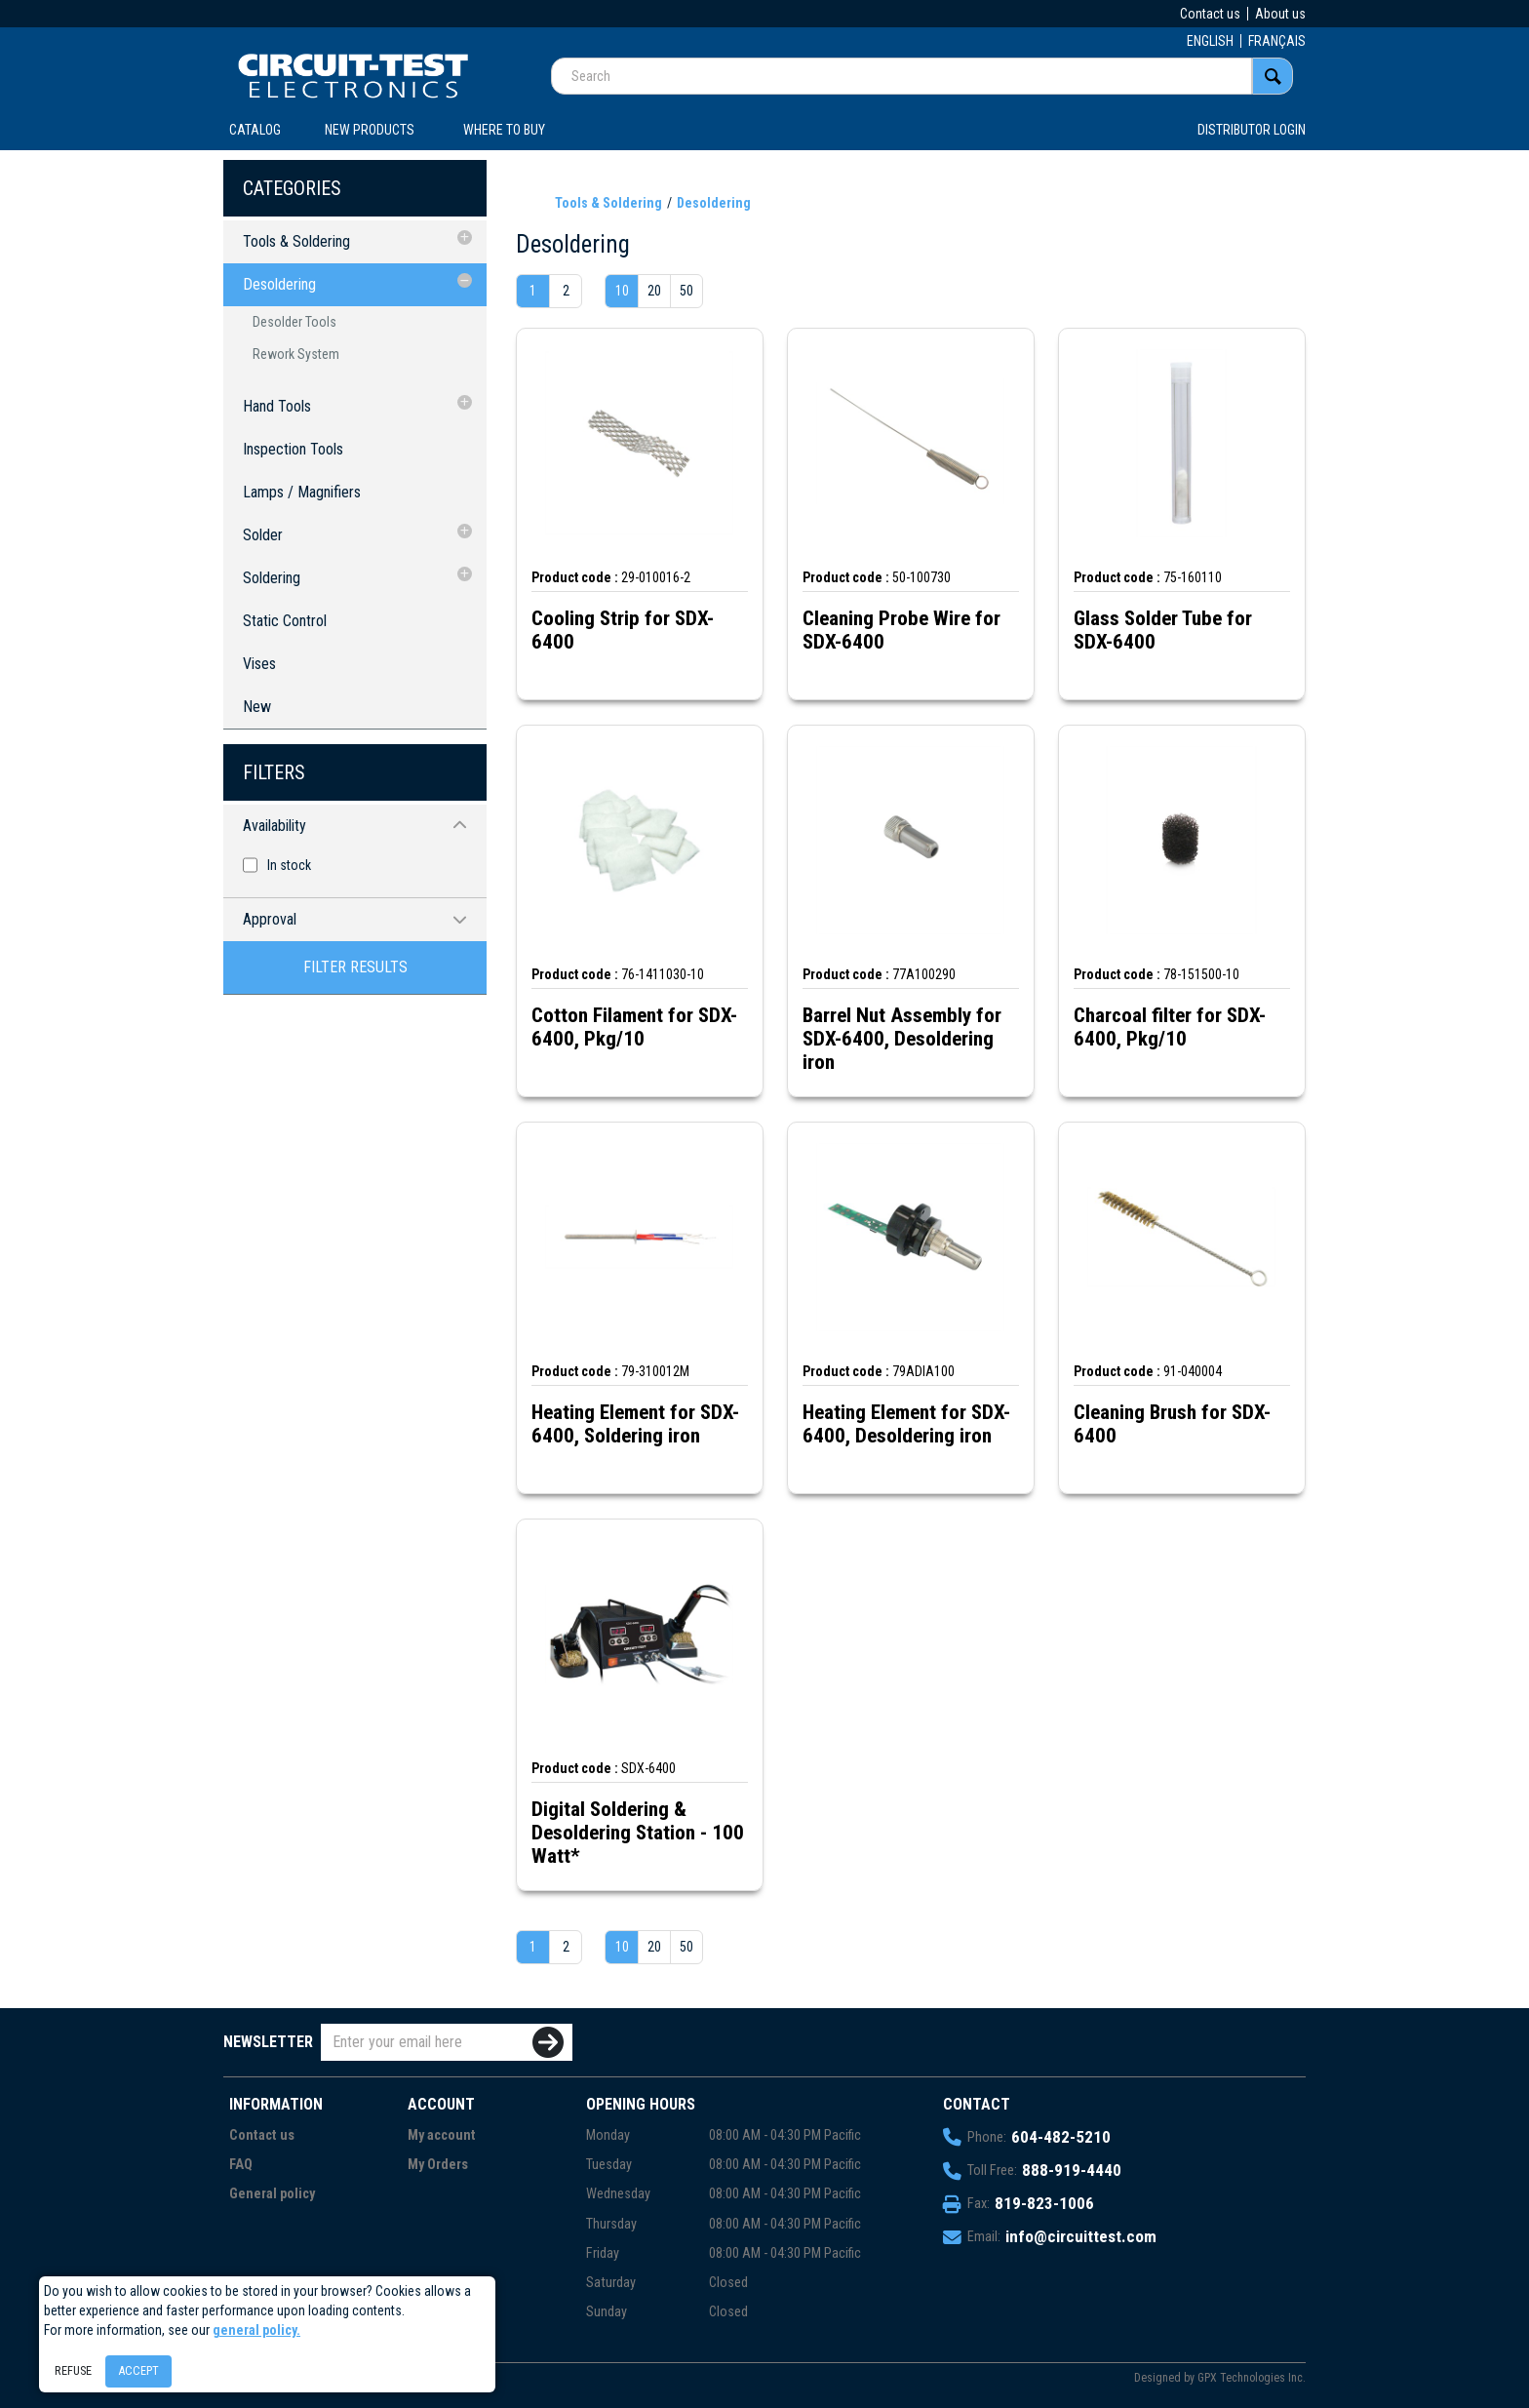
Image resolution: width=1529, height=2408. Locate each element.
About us (1280, 13)
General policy (272, 2194)
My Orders (438, 2164)
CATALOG (255, 130)
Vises (259, 663)
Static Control (285, 621)
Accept (138, 2370)
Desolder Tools (294, 322)
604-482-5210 (1061, 2137)
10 (622, 290)
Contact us (1210, 13)
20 (654, 290)
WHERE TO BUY (504, 130)
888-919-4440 (1071, 2170)
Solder (263, 535)
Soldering (271, 578)
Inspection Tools (293, 449)
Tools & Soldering (296, 241)
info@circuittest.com (1081, 2236)
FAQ (241, 2164)
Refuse (73, 2370)
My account (442, 2135)
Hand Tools (277, 406)
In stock (289, 865)
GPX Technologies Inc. (1251, 2378)
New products (369, 130)
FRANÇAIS (1277, 41)
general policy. (256, 2330)
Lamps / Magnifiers (302, 492)
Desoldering (279, 284)
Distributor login (1251, 130)
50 (686, 290)
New (257, 706)
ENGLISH (1210, 41)
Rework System (296, 354)
